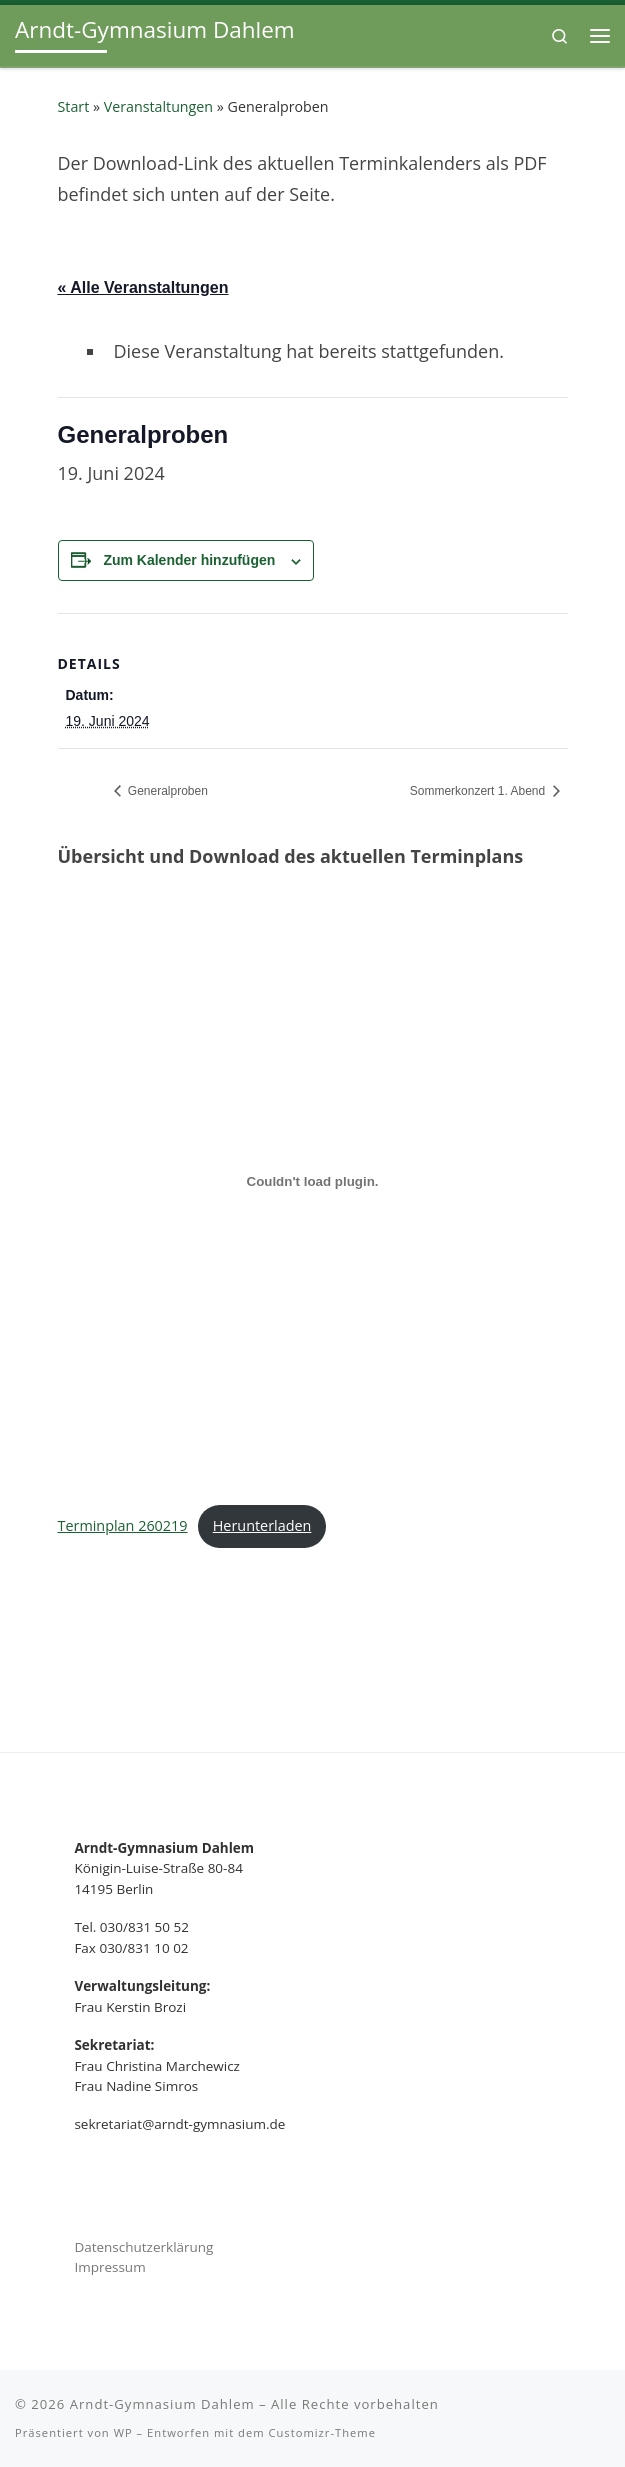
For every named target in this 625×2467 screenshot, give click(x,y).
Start (74, 106)
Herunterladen (262, 1525)
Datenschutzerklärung (143, 2247)
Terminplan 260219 (123, 1525)
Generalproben (166, 791)
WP (123, 2432)
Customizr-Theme (322, 2432)
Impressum (109, 2267)
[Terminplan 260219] (313, 1182)
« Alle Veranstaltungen (143, 287)
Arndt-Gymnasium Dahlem (162, 2404)
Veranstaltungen (158, 106)
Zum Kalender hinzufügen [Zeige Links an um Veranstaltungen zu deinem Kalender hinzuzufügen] (189, 560)
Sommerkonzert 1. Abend (479, 791)
